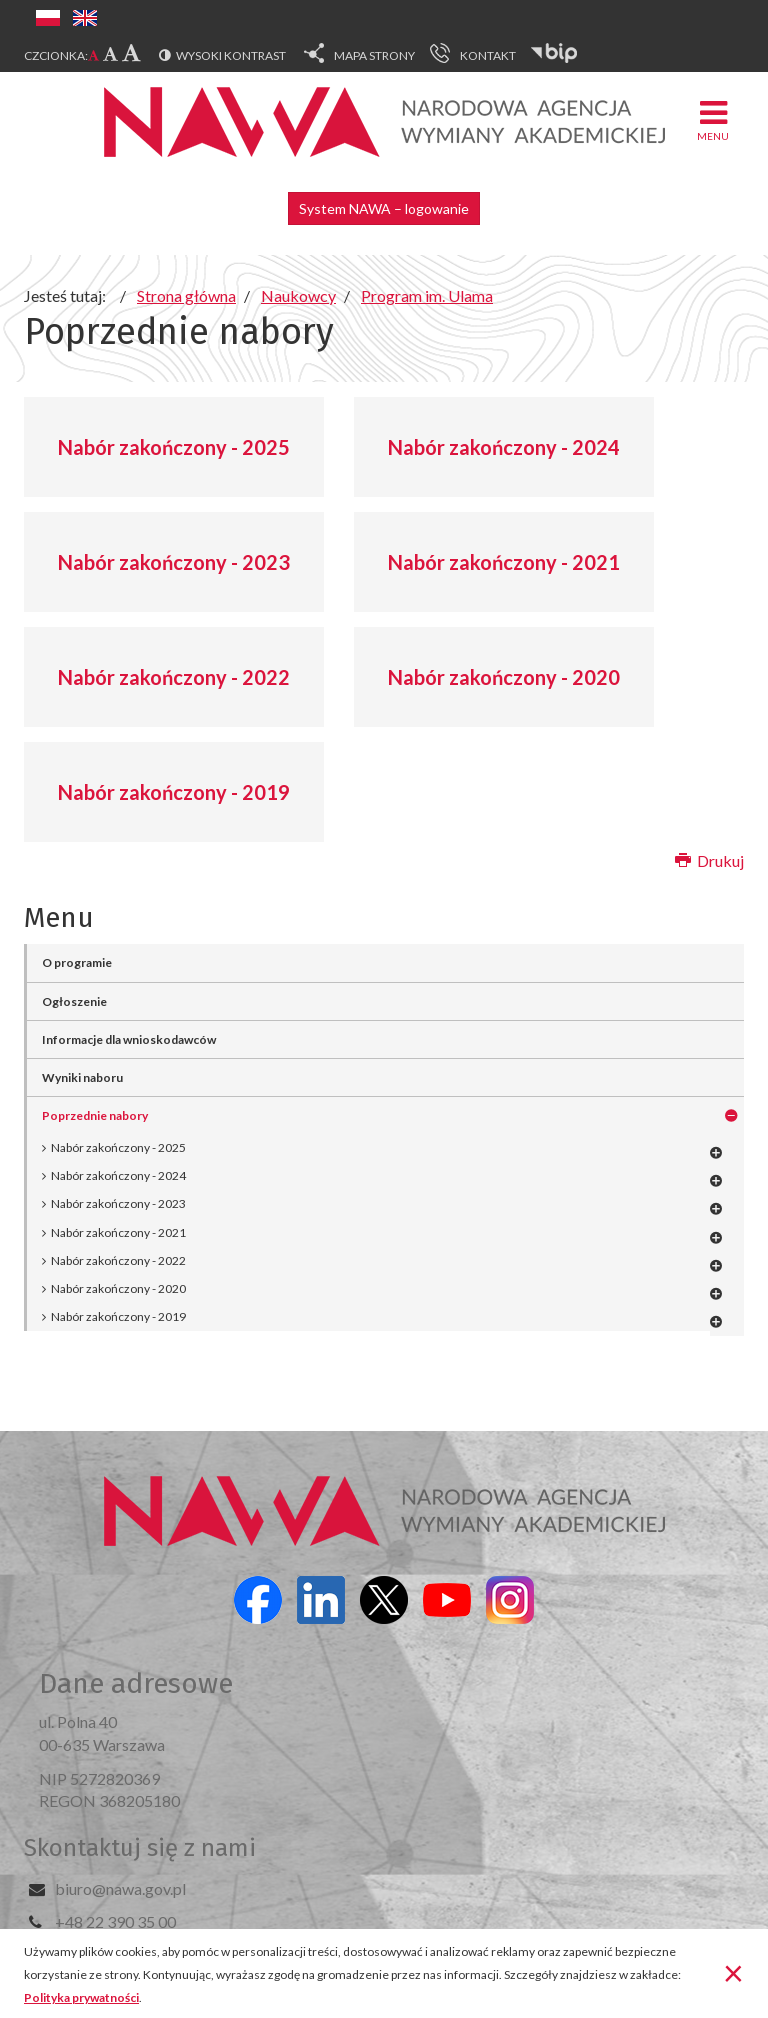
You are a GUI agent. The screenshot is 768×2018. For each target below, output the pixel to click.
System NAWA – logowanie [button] (384, 208)
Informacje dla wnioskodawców (129, 1039)
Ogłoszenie (74, 1001)
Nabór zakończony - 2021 (504, 562)
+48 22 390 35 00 (115, 1921)
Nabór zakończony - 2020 (504, 677)
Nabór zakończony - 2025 (174, 447)
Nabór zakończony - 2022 (174, 677)
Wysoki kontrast (231, 55)
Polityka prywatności (81, 1997)
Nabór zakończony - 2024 (504, 447)
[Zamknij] (733, 1972)
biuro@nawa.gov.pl (120, 1888)
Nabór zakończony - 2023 (174, 562)
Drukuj (709, 860)
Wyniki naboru (82, 1077)
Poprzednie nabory (95, 1115)
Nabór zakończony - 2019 (174, 792)
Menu (713, 119)
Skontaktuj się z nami (140, 1848)
